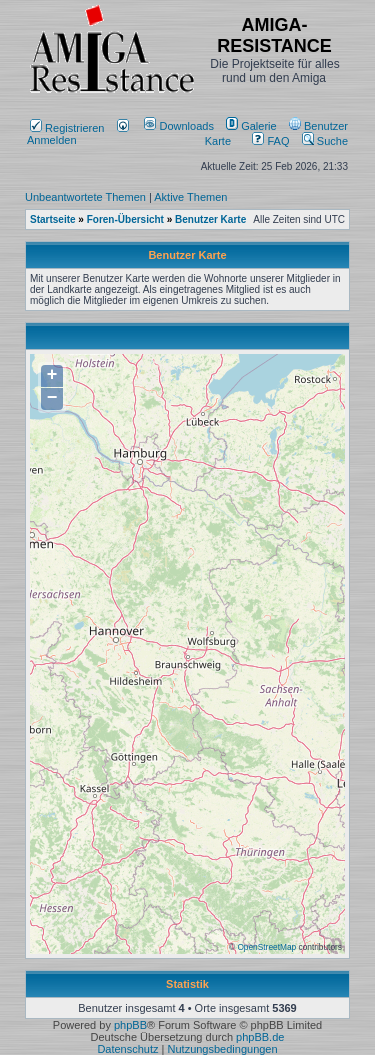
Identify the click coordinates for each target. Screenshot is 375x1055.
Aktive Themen (190, 197)
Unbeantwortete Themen (85, 197)
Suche (325, 141)
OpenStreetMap (266, 947)
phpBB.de (260, 1037)
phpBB (130, 1025)
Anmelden (78, 134)
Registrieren (67, 128)
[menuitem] (180, 126)
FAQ (270, 141)
